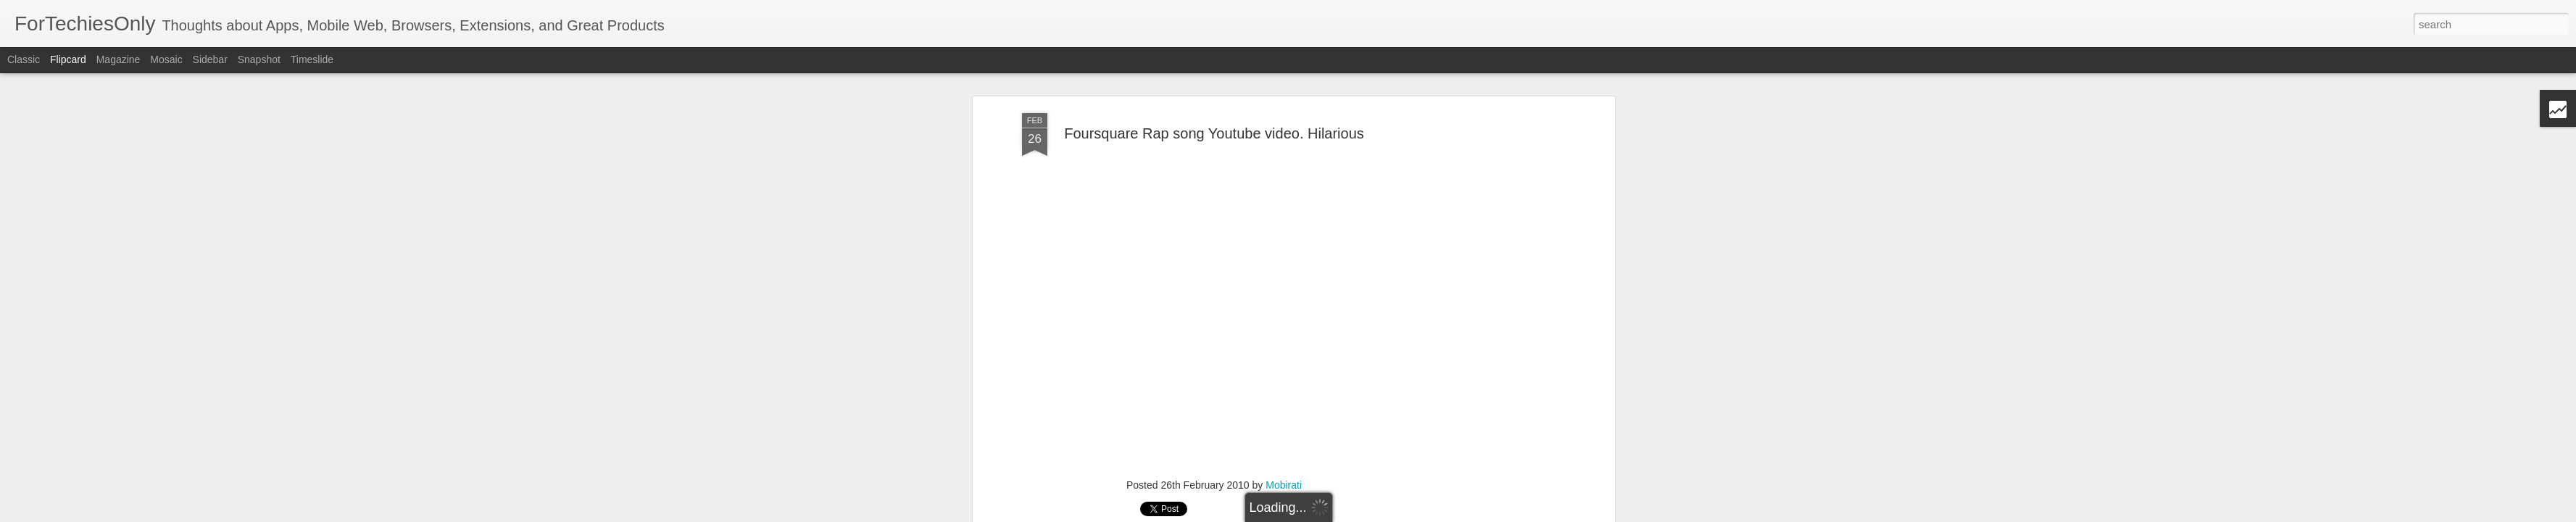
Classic (23, 59)
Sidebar (210, 59)
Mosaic (166, 59)
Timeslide (312, 59)
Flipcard (68, 59)
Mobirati (1284, 479)
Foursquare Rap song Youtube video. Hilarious (1214, 128)
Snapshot (259, 59)
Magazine (118, 59)
